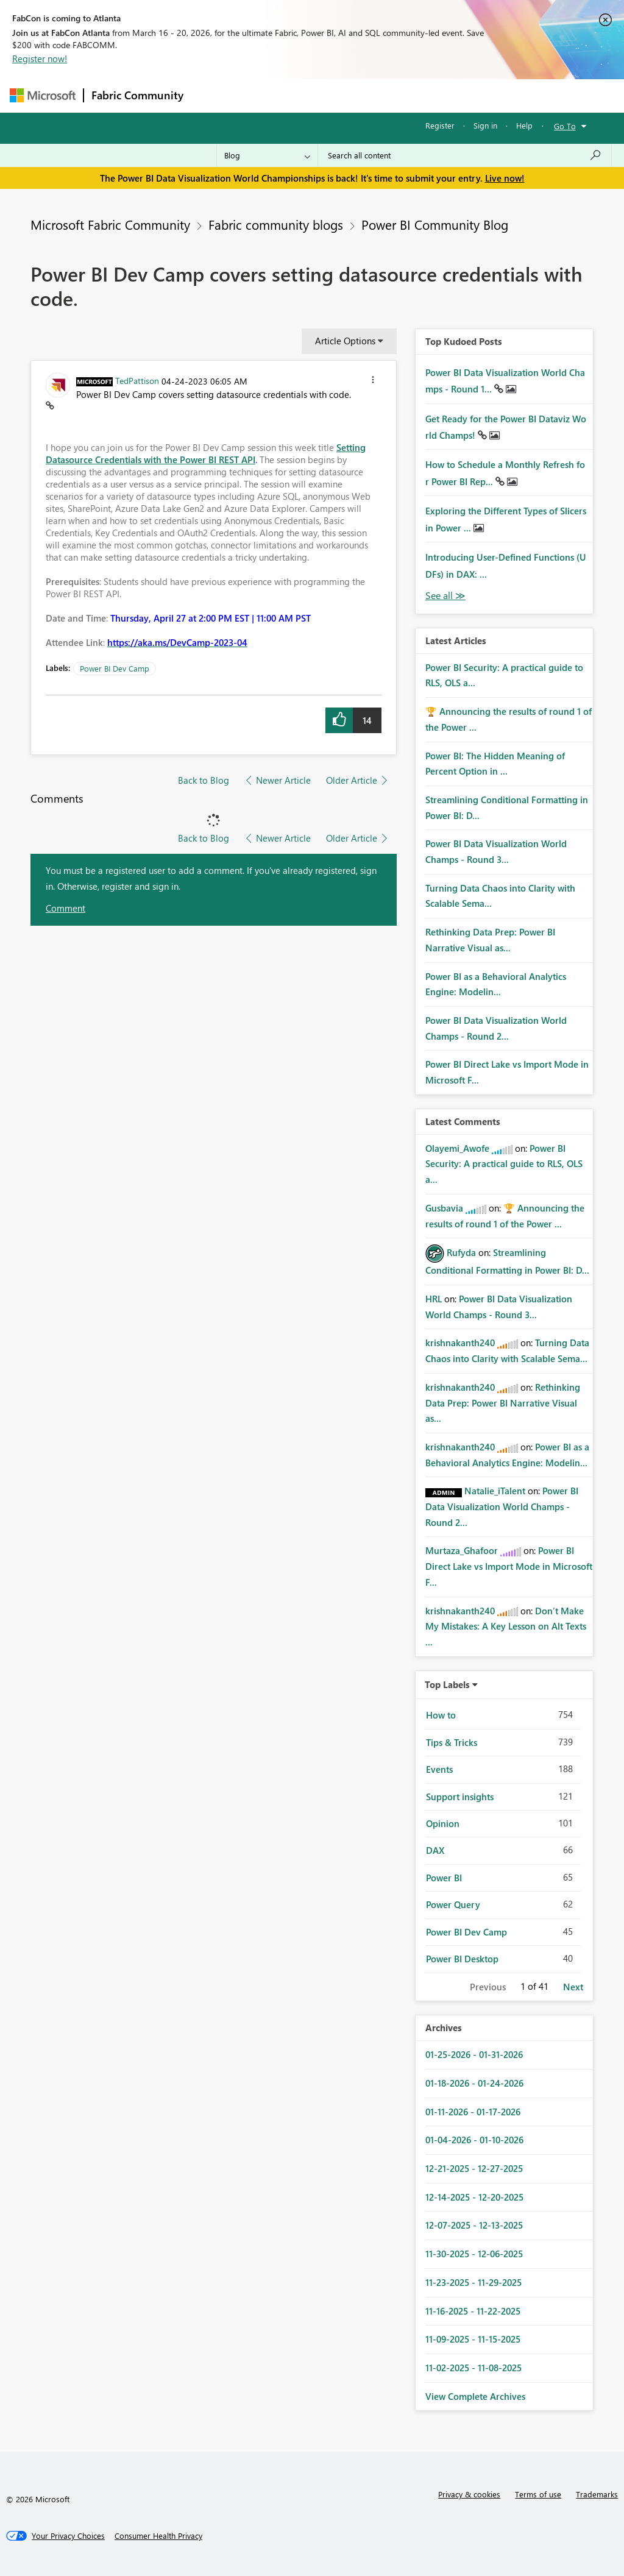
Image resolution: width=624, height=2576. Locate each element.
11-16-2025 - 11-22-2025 (472, 2311)
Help (524, 125)
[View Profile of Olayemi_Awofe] (457, 1148)
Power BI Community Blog (434, 224)
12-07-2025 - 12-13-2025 (474, 2225)
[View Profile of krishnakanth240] (460, 1342)
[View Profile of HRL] (433, 1299)
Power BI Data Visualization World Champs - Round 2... (501, 1506)
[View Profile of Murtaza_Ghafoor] (461, 1550)
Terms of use (538, 2494)
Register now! (39, 58)
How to (441, 1715)
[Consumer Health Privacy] (158, 2536)
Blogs (423, 95)
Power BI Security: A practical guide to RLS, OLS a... (504, 1163)
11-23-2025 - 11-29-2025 (473, 2282)
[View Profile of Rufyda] (461, 1252)
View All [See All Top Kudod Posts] (445, 596)
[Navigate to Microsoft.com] (43, 95)
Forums (211, 95)
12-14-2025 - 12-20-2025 (474, 2197)
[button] (372, 381)
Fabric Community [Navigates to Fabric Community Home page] (137, 95)
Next (573, 1987)
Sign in (485, 125)
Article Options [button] (345, 341)
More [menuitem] (465, 95)
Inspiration (264, 95)
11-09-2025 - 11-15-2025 (472, 2339)
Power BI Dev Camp (114, 668)
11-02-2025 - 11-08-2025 (473, 2367)
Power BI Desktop (462, 1959)
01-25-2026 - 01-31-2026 (474, 2054)
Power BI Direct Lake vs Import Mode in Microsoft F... (508, 1566)
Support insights (460, 1796)
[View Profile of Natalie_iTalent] (494, 1491)
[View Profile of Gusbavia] (444, 1208)
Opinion (442, 1823)
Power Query (453, 1904)
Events (439, 1769)
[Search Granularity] (267, 155)
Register (440, 125)
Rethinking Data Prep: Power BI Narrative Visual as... (502, 1402)
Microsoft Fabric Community (110, 224)
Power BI (444, 1878)
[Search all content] (464, 155)
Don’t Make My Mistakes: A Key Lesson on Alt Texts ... (505, 1626)
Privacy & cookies (469, 2494)
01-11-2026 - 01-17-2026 (472, 2112)
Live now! (505, 178)
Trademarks (597, 2494)
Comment (65, 908)
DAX (435, 1850)
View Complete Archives (475, 2396)
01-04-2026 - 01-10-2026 (474, 2140)
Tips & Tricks (451, 1742)
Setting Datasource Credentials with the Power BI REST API (206, 453)
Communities (369, 95)
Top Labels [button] (447, 1684)
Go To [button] (565, 126)
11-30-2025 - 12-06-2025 (474, 2254)
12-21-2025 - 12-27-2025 (474, 2168)
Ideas (314, 95)
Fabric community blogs (275, 224)
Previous (488, 1987)
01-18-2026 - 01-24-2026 (474, 2083)
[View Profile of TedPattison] (137, 380)
